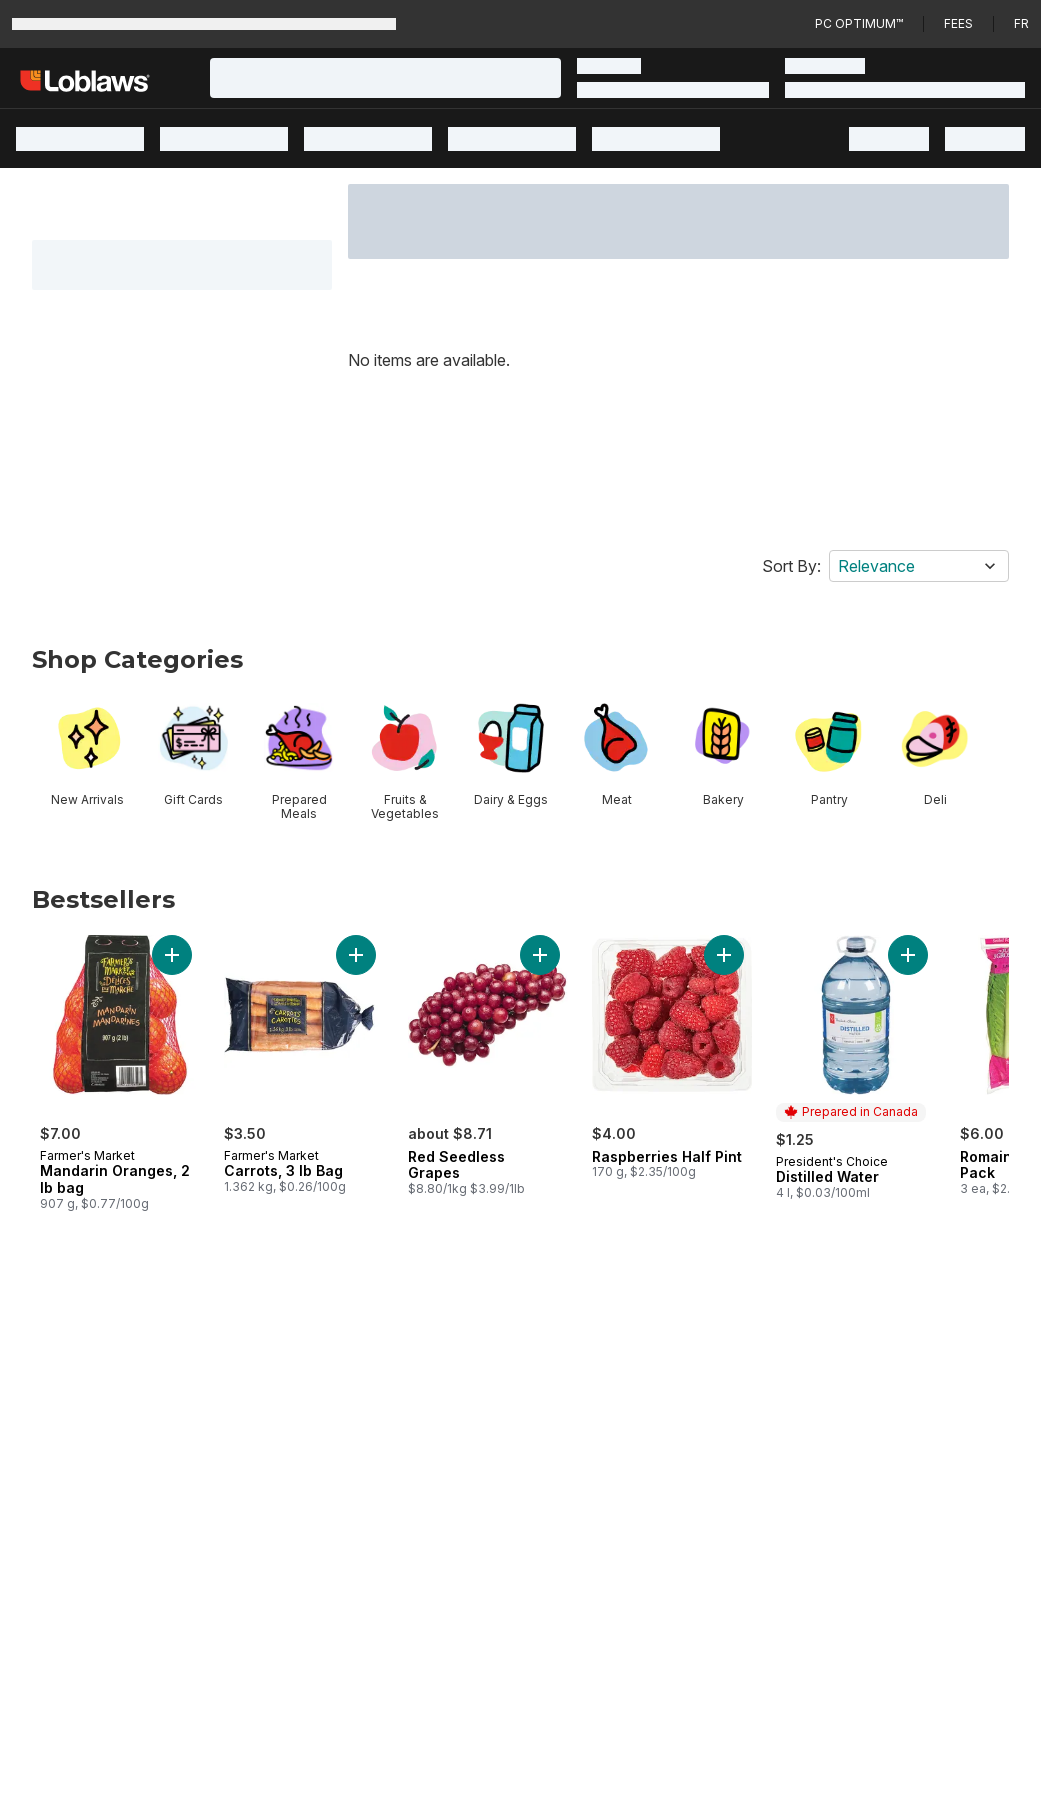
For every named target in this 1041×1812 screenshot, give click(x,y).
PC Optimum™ (859, 23)
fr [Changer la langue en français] (1021, 23)
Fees (958, 23)
